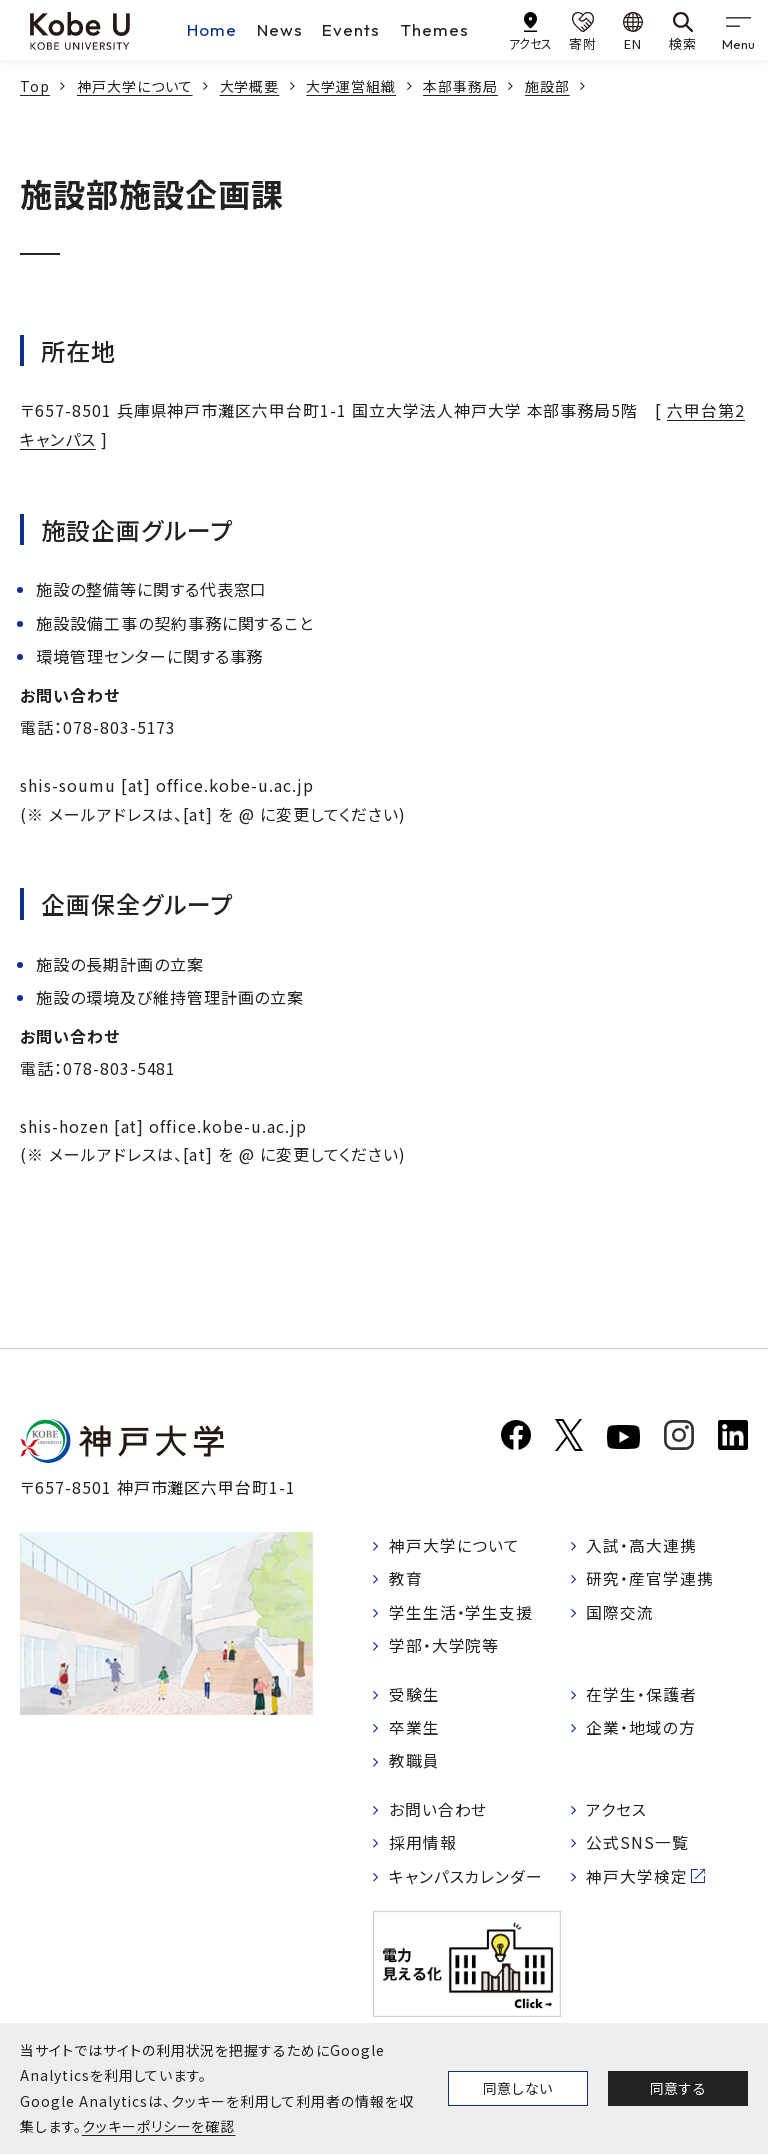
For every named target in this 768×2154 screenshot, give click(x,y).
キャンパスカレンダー (466, 1880)
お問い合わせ (438, 1812)
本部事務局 (460, 86)
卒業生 (414, 1730)
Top (35, 86)
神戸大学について (135, 86)
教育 (406, 1580)
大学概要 (250, 86)
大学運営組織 (351, 86)
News (280, 29)
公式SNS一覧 (638, 1846)
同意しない (518, 2088)
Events (351, 29)
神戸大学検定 (638, 1880)
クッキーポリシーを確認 (159, 2126)
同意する (678, 2088)
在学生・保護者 (642, 1696)
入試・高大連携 (642, 1546)
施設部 (547, 86)
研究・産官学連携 (651, 1580)
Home (212, 29)
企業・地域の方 (642, 1730)
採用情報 (423, 1846)
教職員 (414, 1764)
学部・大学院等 (444, 1647)
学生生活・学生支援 (461, 1613)
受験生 (414, 1696)
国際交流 (621, 1613)
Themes (434, 29)
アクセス (617, 1812)
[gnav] (738, 30)
